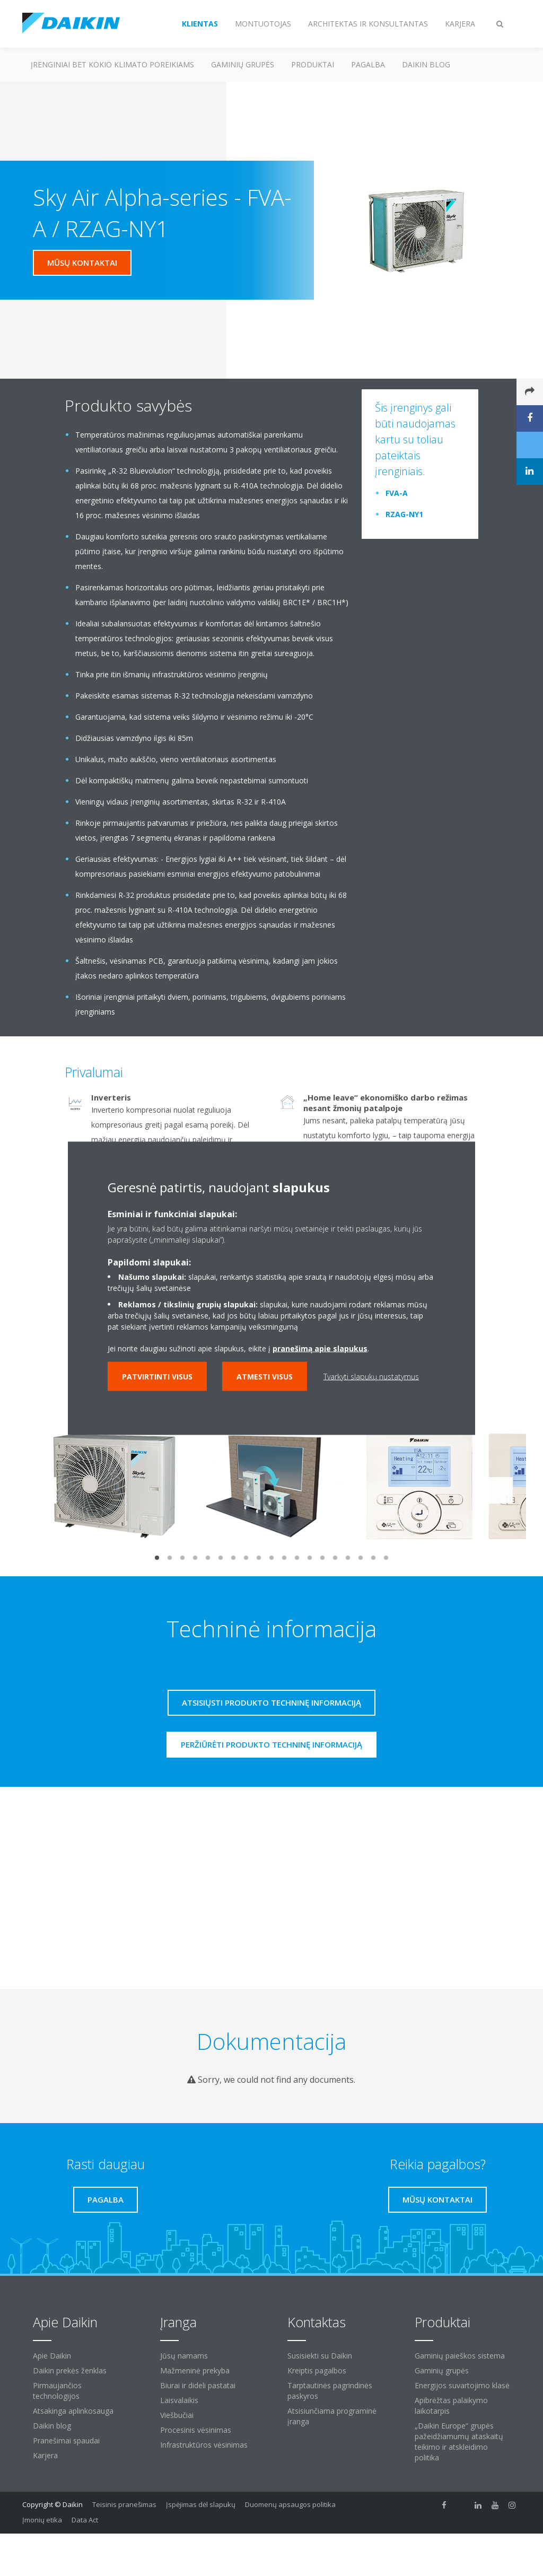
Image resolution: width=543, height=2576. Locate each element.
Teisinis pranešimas (124, 2504)
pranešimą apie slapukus (320, 1348)
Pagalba (368, 64)
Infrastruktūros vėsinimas (204, 2445)
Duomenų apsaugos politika (290, 2504)
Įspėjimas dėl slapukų (200, 2504)
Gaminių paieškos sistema (460, 2356)
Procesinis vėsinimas (195, 2430)
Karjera (45, 2455)
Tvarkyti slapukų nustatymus (371, 1376)
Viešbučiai (177, 2415)
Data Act (85, 2520)
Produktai (312, 64)
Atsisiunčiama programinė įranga (331, 2416)
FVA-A (397, 493)
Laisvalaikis (179, 2400)
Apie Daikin (52, 2356)
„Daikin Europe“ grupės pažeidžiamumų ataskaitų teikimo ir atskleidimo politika (459, 2442)
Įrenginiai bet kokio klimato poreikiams (112, 64)
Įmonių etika (42, 2520)
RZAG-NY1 (404, 514)
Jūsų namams (184, 2356)
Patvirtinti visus (157, 1376)
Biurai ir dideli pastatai (197, 2385)
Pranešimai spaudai (66, 2440)
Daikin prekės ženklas (70, 2370)
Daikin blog (426, 64)
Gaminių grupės (242, 64)
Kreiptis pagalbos (316, 2370)
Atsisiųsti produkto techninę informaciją (271, 1702)
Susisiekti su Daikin (319, 2356)
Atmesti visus (265, 1376)
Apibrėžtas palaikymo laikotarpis (451, 2405)
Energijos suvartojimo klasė (462, 2385)
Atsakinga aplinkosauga (73, 2411)
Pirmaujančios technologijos (57, 2390)
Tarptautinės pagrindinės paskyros (329, 2390)
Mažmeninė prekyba (195, 2370)
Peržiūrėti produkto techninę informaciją (271, 1744)
